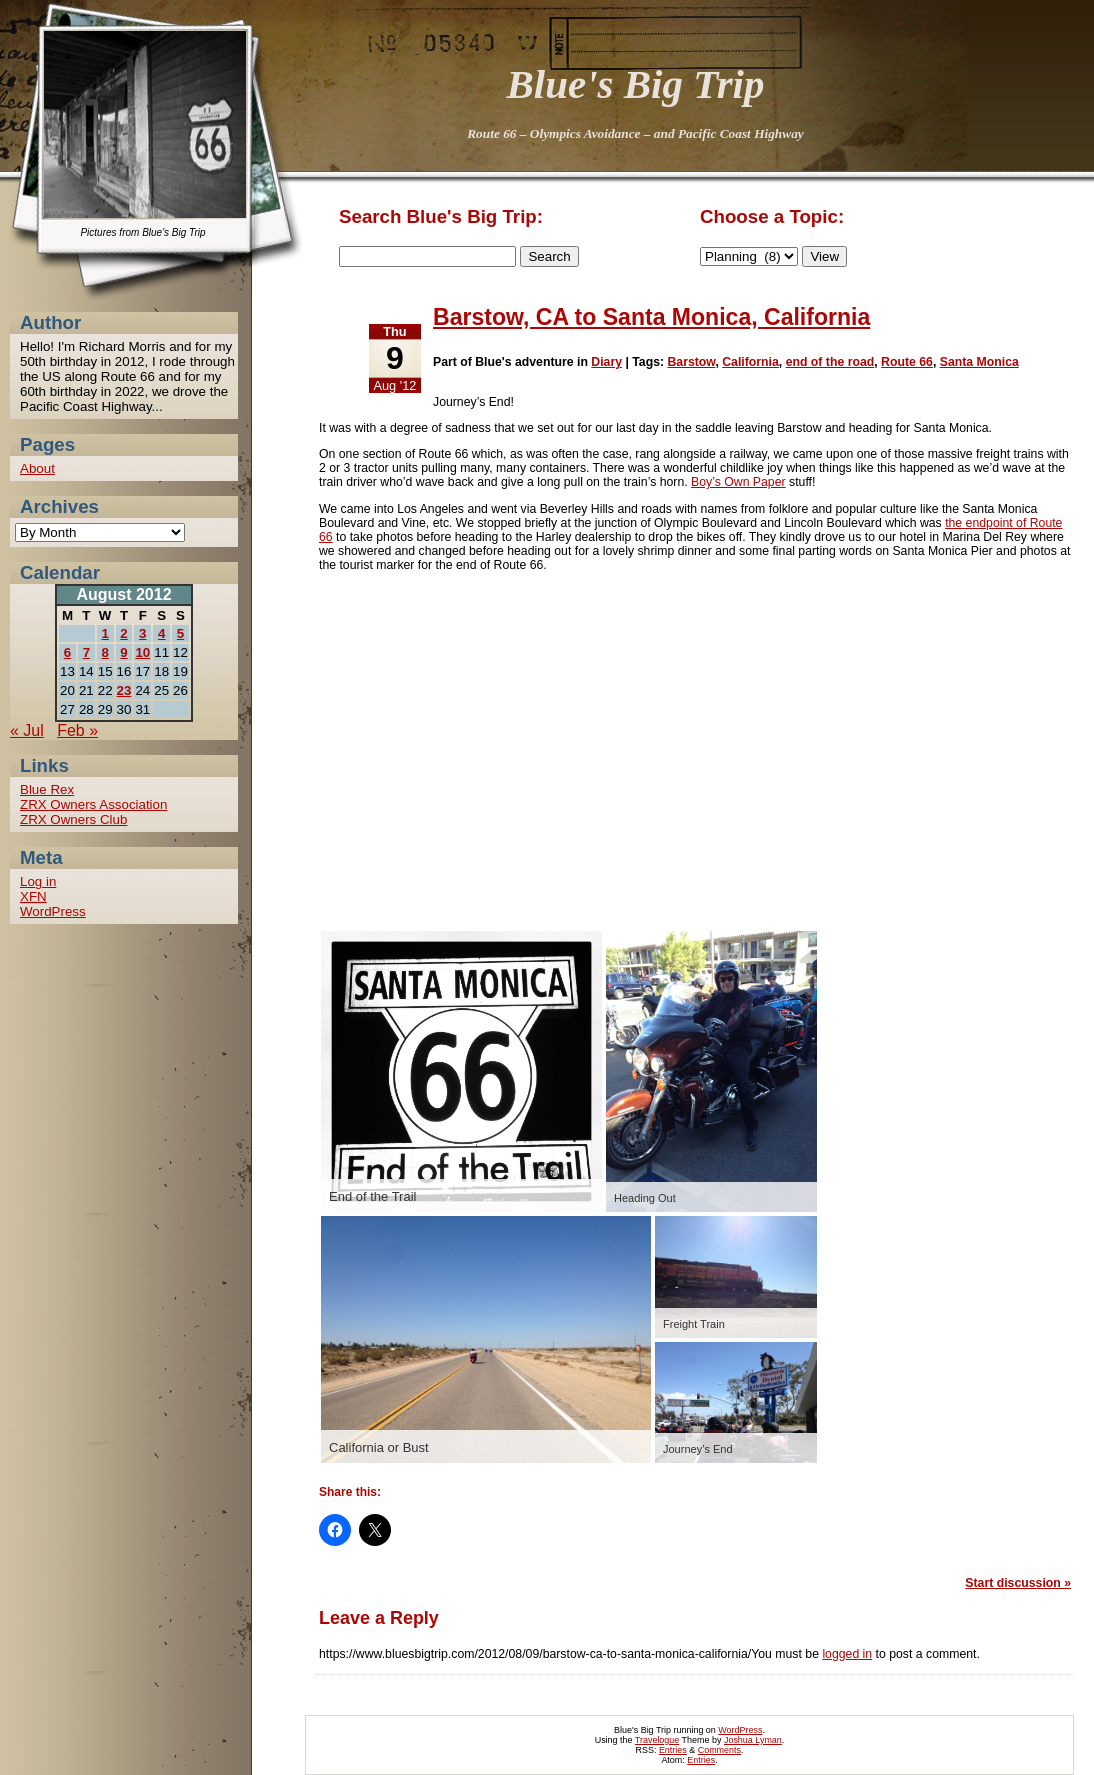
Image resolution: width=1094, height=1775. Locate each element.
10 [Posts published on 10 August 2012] (142, 652)
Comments (719, 1750)
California (750, 362)
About (37, 468)
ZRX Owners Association (93, 804)
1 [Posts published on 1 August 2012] (104, 633)
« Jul (27, 730)
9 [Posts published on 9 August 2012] (123, 652)
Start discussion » (1018, 1583)
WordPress (53, 911)
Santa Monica (979, 362)
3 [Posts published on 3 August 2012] (142, 633)
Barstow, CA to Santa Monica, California (651, 317)
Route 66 (907, 362)
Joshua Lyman (753, 1740)
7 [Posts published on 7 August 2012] (86, 652)
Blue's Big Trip (636, 84)
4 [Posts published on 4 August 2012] (161, 633)
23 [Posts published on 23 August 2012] (124, 690)
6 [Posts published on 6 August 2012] (67, 652)
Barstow (691, 362)
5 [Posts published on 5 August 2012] (180, 633)
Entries (673, 1750)
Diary (606, 362)
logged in (847, 1654)
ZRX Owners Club (73, 819)
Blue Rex (47, 789)
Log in (38, 881)
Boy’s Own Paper (738, 482)
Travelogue (657, 1740)
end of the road (830, 362)
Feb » (77, 730)
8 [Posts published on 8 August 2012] (104, 652)
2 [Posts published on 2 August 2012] (123, 633)
